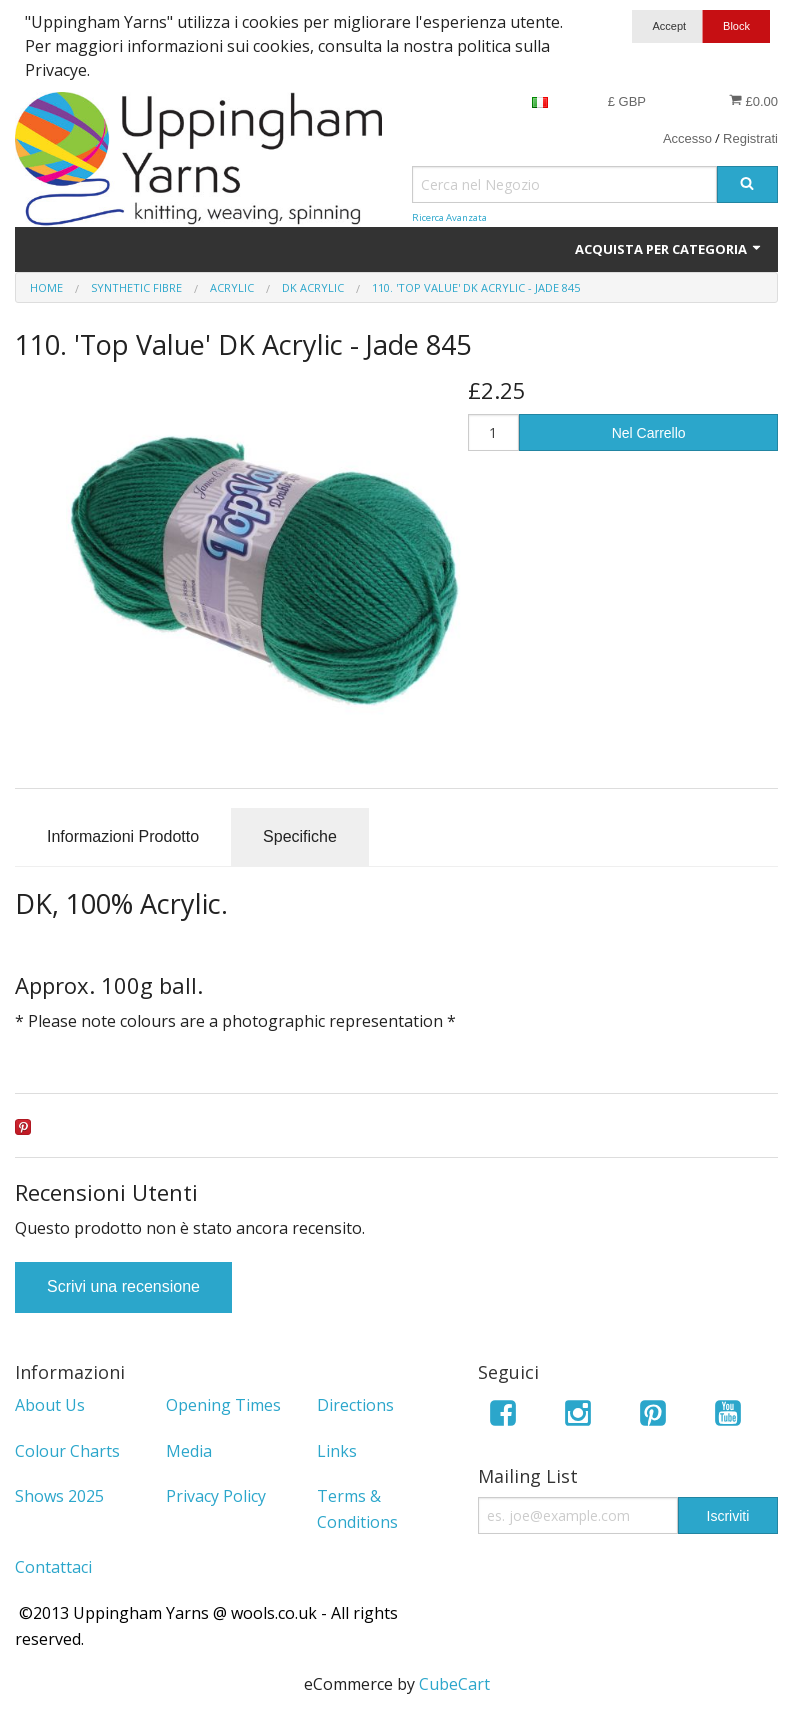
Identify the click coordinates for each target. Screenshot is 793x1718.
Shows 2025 (59, 1496)
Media (189, 1451)
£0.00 (753, 101)
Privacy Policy (216, 1496)
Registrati (750, 138)
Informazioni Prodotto (123, 836)
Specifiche (300, 836)
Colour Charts (67, 1451)
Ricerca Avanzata (449, 217)
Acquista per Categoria (669, 249)
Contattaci (53, 1567)
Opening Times (223, 1405)
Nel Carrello (649, 433)
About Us (50, 1405)
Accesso (687, 138)
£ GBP (627, 101)
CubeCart (454, 1684)
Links (337, 1451)
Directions (355, 1405)
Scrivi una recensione (123, 1286)
